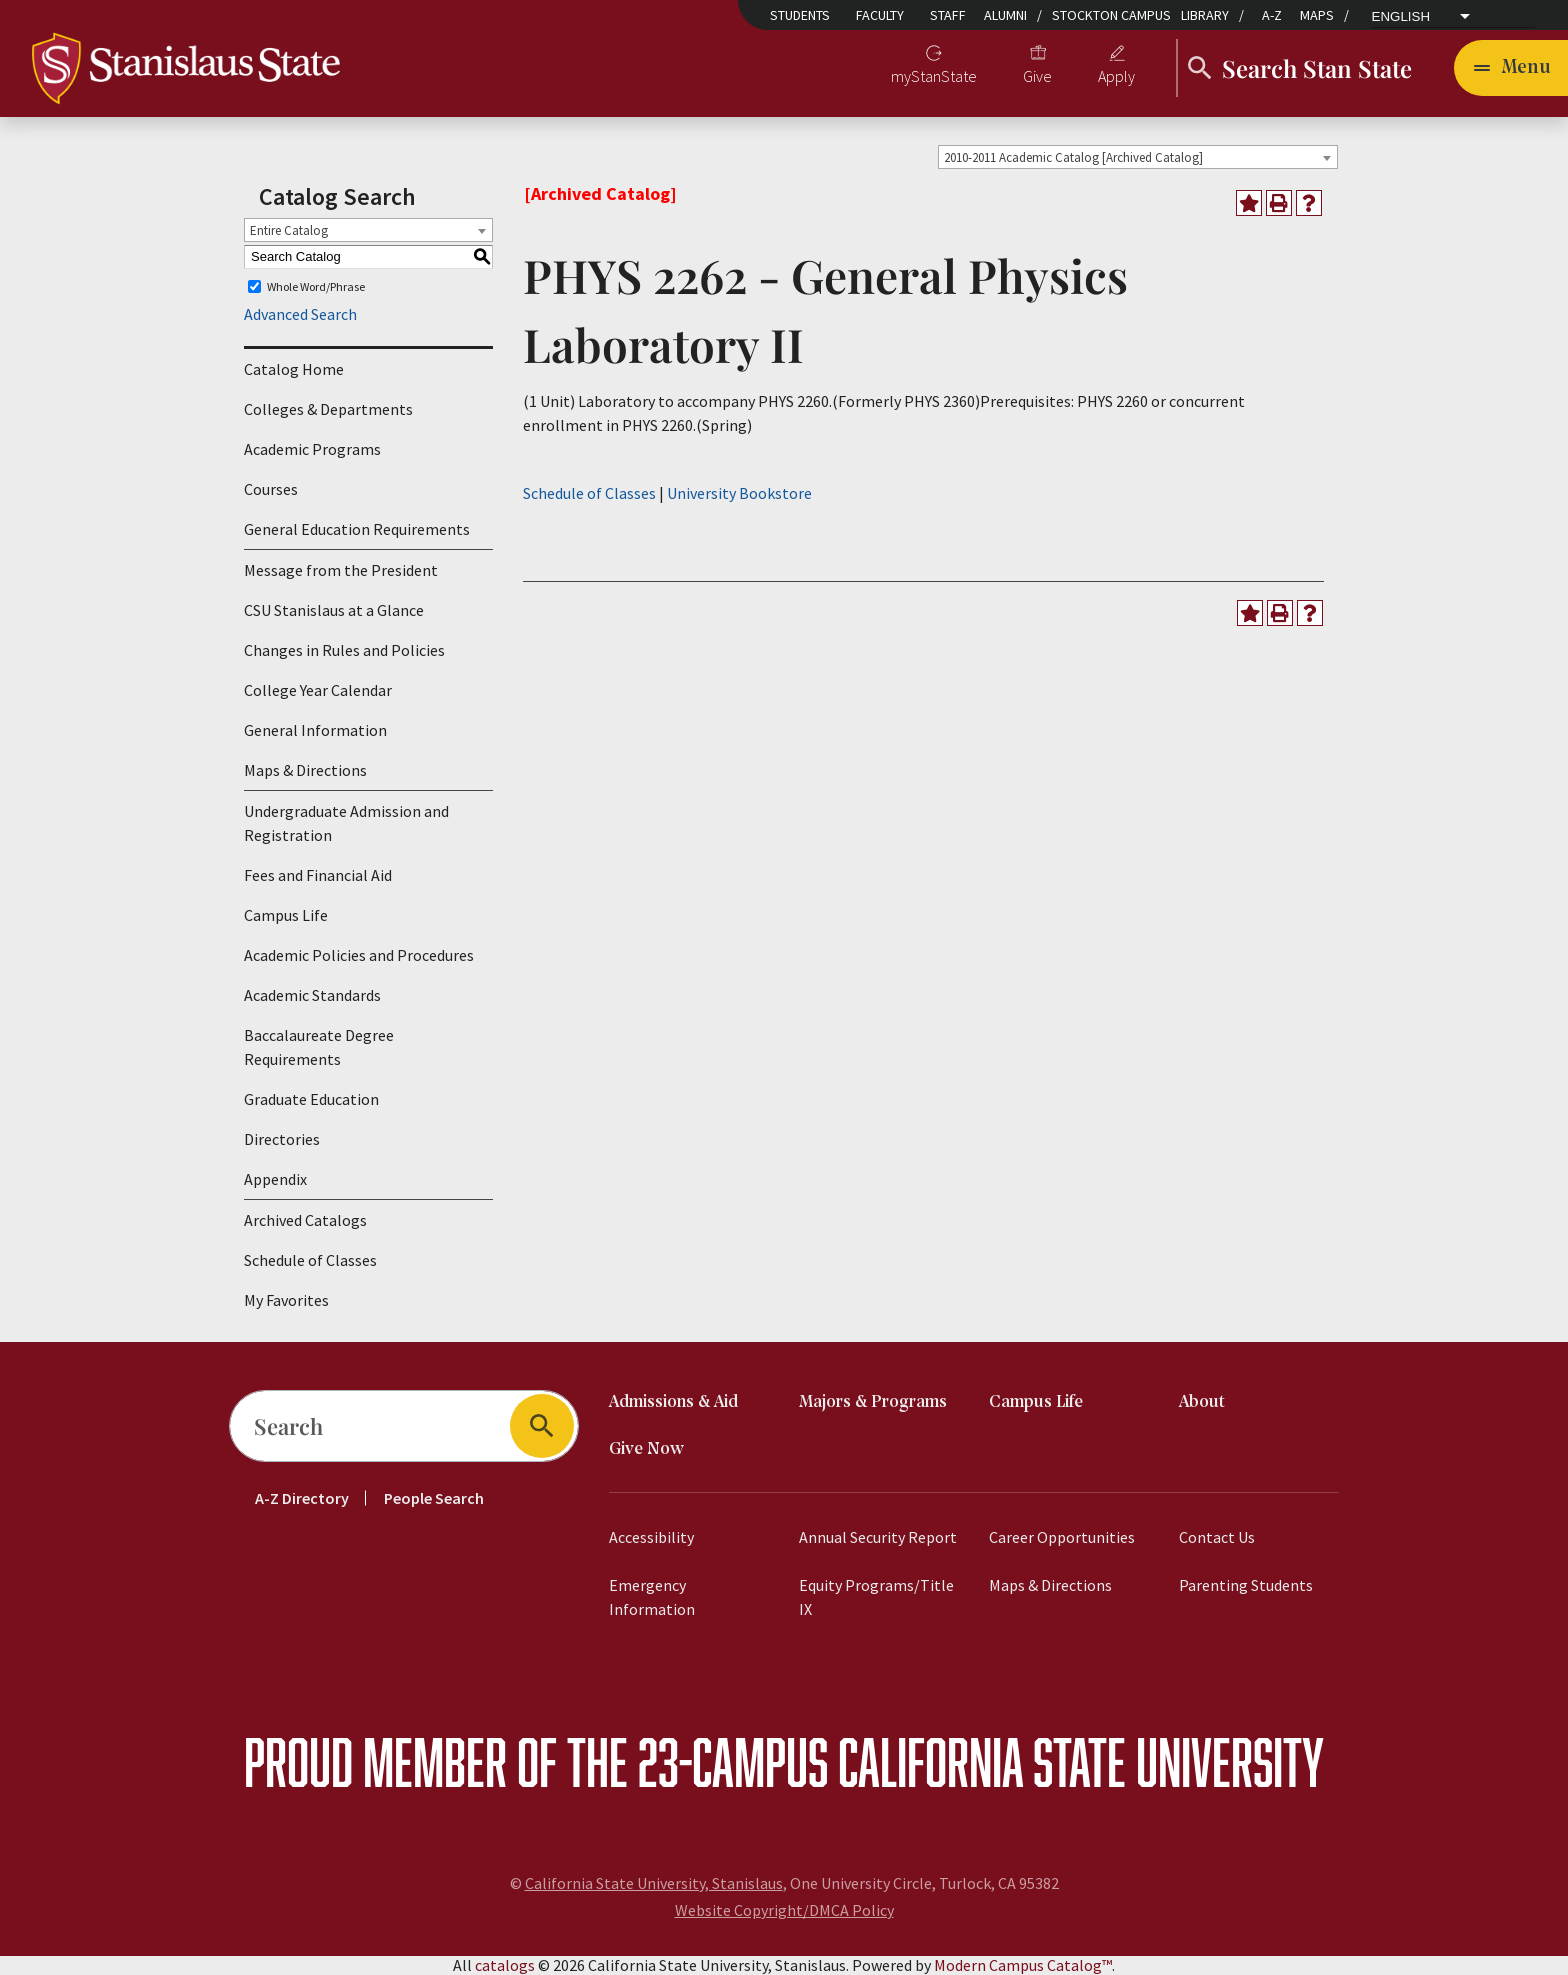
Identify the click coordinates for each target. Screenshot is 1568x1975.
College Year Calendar (318, 690)
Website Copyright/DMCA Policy (784, 1910)
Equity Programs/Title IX (876, 1597)
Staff (948, 15)
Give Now (646, 1449)
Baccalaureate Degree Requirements (319, 1047)
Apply (1116, 76)
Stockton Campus (1111, 15)
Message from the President (341, 570)
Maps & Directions (305, 770)
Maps (1317, 15)
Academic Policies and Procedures (359, 955)
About (1202, 1402)
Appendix (275, 1179)
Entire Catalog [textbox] (289, 230)
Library (1205, 15)
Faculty (880, 15)
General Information (315, 730)
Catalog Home (294, 369)
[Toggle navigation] (1511, 68)
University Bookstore (739, 493)
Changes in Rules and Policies (344, 650)
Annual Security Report (878, 1537)
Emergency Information (652, 1597)
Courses (271, 489)
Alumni (1005, 15)
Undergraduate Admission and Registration (346, 823)
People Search (434, 1498)
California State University (1081, 1761)
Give (1037, 76)
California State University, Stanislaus (654, 1883)
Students (800, 15)
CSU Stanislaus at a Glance (334, 610)
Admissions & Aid (673, 1402)
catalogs (505, 1965)
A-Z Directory (302, 1498)
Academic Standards (312, 995)
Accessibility (651, 1537)
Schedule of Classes (310, 1260)
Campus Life (286, 915)
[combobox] (1138, 157)
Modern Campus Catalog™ (1023, 1965)
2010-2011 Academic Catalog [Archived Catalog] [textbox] (1073, 157)
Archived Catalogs (305, 1220)
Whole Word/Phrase (316, 286)
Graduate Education (311, 1099)
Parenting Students (1246, 1585)
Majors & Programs (873, 1402)
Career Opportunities (1062, 1537)
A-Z (1272, 15)
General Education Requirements (357, 529)
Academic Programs (312, 449)
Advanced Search (300, 314)
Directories (282, 1139)
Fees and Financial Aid (318, 875)
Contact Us (1217, 1537)
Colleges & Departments (328, 409)
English (1401, 17)
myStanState (934, 76)
